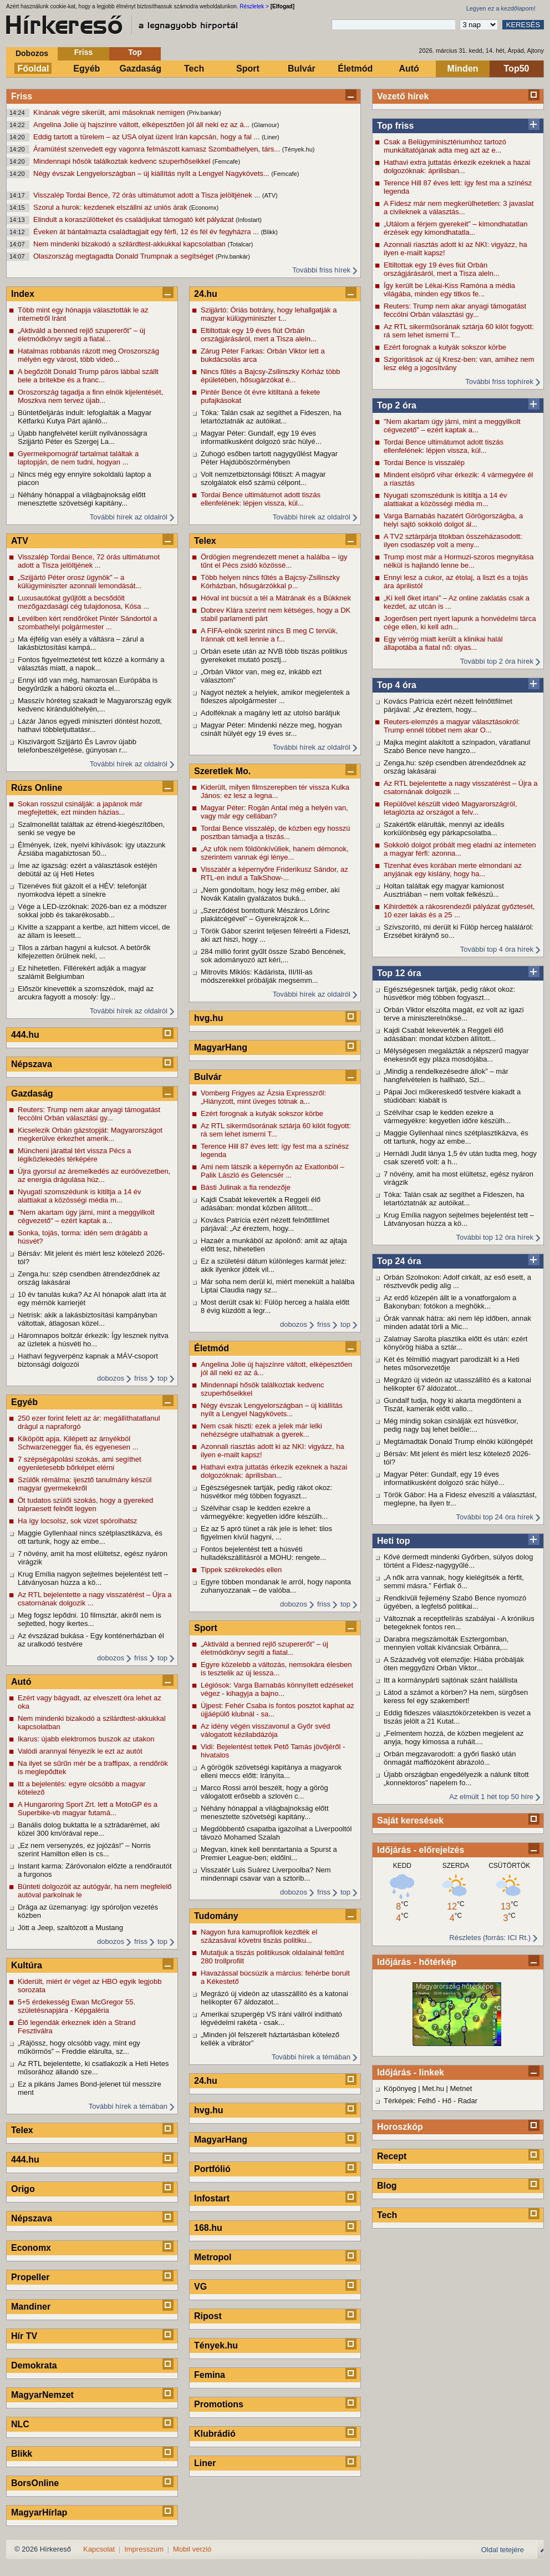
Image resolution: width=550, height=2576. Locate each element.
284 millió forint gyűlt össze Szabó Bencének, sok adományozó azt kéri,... (273, 955)
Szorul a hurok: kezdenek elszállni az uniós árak (111, 207)
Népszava (31, 1064)
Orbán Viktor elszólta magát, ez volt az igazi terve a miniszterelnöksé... (454, 1014)
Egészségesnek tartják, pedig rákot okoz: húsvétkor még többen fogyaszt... (449, 993)
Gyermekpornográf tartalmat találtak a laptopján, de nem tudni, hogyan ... (78, 457)
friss (140, 1378)
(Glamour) (265, 125)
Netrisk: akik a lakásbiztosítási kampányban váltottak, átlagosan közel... (87, 1319)
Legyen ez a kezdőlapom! (501, 8)
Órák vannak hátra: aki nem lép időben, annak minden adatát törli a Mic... (457, 1322)
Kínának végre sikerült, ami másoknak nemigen (110, 112)
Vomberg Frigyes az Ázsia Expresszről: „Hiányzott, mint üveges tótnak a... (263, 1097)
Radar (467, 2101)
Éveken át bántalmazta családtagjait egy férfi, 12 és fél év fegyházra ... (147, 232)
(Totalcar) (240, 244)
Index (22, 294)
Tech (194, 68)
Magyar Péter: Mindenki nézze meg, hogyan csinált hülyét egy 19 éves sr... (271, 729)
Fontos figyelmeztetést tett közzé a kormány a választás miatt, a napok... (91, 663)
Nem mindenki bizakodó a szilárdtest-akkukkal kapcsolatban (130, 244)
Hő (447, 2101)
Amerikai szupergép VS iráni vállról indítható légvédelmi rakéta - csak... (271, 2018)
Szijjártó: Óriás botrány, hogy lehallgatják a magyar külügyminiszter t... (269, 314)
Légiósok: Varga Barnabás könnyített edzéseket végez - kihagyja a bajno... (277, 1689)
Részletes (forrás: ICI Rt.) (490, 1937)
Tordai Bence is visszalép (424, 462)
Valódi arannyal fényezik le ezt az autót (80, 1751)
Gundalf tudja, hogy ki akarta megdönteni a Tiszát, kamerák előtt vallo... (452, 1404)
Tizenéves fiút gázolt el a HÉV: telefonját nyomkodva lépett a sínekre (82, 890)
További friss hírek (321, 270)
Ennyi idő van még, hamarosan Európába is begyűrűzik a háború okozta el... (87, 684)
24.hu (205, 294)
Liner (205, 2463)
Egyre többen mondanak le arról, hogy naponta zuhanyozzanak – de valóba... (276, 1586)
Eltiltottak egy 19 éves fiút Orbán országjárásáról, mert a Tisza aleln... (442, 269)
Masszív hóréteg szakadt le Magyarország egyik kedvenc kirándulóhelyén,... (94, 704)
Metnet (461, 2088)
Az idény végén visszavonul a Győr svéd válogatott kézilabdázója (265, 1730)
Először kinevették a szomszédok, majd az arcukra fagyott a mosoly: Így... (86, 992)
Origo (23, 2189)
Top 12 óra (399, 973)
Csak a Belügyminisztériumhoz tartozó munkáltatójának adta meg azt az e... (445, 146)
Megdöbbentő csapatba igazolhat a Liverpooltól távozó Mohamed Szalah (276, 1833)
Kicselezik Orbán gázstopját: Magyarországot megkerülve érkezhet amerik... (90, 1134)
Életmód (355, 68)
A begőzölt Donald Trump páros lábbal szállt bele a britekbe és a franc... (88, 375)
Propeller (30, 2277)
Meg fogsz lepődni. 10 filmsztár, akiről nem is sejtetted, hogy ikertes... (89, 1619)
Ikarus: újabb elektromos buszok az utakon (86, 1739)
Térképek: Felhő (410, 2101)
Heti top (393, 1540)
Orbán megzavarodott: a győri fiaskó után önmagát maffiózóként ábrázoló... (450, 1758)
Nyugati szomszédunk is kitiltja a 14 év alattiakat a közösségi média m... (445, 499)
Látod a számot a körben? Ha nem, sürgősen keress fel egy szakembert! (456, 1696)
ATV (19, 540)
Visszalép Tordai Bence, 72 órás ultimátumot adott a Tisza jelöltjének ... (147, 195)
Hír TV (24, 2336)
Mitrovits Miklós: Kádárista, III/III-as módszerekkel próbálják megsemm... (259, 976)
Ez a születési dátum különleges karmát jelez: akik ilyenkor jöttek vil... (274, 1265)
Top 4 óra (396, 685)
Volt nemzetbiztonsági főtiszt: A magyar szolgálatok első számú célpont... (263, 478)
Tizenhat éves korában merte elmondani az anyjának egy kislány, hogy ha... (453, 869)
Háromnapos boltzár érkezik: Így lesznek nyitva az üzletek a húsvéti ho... (93, 1339)
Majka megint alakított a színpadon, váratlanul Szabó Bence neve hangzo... (457, 746)
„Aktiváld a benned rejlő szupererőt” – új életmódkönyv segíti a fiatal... (81, 334)
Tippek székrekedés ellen (241, 1569)
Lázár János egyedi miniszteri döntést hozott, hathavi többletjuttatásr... (90, 725)
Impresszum (144, 2549)
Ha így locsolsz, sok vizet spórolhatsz (77, 1521)
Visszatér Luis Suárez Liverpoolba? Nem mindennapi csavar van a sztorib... (266, 1874)
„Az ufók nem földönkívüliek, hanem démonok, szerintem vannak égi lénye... (275, 853)
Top (135, 52)
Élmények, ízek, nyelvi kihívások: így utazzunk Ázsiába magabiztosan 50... (92, 849)
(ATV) (270, 195)
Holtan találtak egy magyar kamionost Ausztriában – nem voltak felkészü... (444, 890)
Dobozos (32, 53)
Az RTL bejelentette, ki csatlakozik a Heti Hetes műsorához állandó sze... (93, 2067)
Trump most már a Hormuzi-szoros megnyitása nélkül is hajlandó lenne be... (458, 561)
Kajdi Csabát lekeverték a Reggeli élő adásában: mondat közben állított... (443, 1034)
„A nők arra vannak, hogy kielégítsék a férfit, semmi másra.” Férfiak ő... (454, 1581)
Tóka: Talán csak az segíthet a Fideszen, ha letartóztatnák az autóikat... (454, 1198)
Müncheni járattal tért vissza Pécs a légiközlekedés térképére (74, 1154)
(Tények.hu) (298, 149)
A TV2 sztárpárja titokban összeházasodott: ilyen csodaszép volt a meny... (453, 540)
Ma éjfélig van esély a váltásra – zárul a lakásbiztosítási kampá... (81, 643)
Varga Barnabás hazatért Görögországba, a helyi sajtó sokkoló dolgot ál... (453, 520)
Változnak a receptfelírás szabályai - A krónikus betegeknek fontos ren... (459, 1622)
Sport (247, 68)
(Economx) (203, 207)
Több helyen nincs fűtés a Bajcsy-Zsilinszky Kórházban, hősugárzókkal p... (270, 581)
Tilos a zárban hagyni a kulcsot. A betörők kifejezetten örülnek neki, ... (84, 951)
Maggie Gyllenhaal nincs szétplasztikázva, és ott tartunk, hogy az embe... (456, 1137)
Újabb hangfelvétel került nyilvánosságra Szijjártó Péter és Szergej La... (82, 437)
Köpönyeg (400, 2088)
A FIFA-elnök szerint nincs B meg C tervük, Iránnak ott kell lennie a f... (269, 635)
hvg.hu (208, 1018)
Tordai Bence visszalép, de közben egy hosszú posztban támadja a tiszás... (275, 832)
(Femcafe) (226, 161)
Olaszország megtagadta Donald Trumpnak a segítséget (124, 256)
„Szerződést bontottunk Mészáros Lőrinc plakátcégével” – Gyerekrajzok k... (265, 914)
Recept (391, 2156)
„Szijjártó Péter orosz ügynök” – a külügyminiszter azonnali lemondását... (79, 581)
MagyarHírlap (39, 2512)
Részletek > (254, 6)
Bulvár (301, 68)
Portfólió (212, 2169)
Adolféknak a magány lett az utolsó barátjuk (270, 713)
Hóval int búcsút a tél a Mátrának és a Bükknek (276, 598)
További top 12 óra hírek (494, 1237)
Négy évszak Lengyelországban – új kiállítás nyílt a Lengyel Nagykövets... (152, 173)
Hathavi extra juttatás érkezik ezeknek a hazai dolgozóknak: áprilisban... (457, 166)
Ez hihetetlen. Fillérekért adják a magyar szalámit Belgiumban (82, 972)
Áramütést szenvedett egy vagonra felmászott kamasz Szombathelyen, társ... (157, 149)
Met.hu (433, 2088)
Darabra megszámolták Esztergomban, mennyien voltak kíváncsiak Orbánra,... (446, 1643)
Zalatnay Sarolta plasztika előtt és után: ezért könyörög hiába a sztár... (455, 1343)
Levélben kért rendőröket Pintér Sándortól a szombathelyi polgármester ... (87, 622)
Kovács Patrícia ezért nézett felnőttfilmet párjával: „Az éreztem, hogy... (448, 705)
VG (200, 2286)
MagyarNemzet (42, 2395)
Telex (22, 2130)
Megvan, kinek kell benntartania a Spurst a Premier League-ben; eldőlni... (269, 1853)
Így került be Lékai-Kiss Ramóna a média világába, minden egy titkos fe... (449, 289)
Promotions (218, 2404)
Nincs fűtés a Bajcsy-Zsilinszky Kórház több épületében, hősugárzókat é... (270, 375)
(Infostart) (249, 219)
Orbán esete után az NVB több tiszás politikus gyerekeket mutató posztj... (274, 655)
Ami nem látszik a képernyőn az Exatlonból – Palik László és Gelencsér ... (272, 1171)
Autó (409, 68)
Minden (462, 68)
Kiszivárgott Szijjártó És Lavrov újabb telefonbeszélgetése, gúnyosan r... (77, 746)
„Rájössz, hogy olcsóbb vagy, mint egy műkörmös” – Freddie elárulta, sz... (79, 2047)
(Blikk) (269, 232)
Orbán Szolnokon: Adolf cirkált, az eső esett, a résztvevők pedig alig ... (457, 1281)
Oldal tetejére (502, 2549)
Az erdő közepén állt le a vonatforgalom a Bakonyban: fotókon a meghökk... (450, 1302)
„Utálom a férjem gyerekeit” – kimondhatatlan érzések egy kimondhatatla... (455, 228)
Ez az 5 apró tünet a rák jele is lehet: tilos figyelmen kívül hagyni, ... (266, 1532)
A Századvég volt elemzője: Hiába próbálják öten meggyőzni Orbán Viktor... (454, 1663)
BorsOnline (35, 2483)
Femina (209, 2375)
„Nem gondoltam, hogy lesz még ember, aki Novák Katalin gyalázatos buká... (270, 894)
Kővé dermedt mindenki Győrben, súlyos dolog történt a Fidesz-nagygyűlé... (458, 1561)
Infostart (212, 2198)
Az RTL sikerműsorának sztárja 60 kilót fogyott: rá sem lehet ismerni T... (459, 330)
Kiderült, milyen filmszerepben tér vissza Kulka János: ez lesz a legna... (275, 791)
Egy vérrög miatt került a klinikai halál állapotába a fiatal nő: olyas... (443, 643)
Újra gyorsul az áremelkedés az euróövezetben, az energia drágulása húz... (94, 1175)
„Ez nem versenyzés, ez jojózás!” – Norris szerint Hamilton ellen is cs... (84, 1849)
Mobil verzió (192, 2549)
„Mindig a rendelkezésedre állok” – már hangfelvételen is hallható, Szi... (446, 1075)
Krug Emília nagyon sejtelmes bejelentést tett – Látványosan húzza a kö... (459, 1219)
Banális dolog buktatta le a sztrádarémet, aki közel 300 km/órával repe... (89, 1829)
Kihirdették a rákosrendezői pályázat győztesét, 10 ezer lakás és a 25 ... (459, 910)
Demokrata (34, 2365)
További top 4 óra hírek (496, 949)
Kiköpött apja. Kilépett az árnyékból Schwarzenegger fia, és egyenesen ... (78, 1443)
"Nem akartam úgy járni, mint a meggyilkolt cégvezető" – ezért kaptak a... (452, 425)
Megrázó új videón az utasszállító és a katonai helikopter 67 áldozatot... (457, 1384)
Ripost (208, 2316)
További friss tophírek (499, 381)
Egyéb (86, 68)
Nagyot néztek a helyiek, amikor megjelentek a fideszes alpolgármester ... (275, 696)
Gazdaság (140, 68)
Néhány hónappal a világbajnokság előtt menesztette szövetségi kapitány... (82, 499)
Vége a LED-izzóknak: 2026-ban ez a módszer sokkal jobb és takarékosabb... (92, 910)
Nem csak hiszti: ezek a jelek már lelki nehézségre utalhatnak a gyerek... (261, 1430)
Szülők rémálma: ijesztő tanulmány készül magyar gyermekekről (84, 1484)
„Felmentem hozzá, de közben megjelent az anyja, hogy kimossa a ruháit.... (453, 1737)
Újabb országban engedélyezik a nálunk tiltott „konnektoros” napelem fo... (456, 1778)
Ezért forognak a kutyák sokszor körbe (445, 347)
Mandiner (30, 2306)
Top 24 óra (399, 1261)
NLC (20, 2424)
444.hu (25, 1034)
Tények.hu (216, 2345)
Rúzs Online (36, 787)
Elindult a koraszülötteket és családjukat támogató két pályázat (134, 219)
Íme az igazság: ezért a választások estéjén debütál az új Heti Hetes (87, 869)
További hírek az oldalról (128, 517)
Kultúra (26, 1965)
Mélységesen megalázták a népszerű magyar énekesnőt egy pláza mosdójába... (456, 1055)
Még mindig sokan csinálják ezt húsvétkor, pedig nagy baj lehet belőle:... (451, 1425)
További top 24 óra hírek (494, 1517)
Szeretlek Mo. (222, 771)
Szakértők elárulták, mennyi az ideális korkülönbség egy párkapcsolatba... (444, 828)
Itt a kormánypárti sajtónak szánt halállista (450, 1680)
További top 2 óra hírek (496, 661)
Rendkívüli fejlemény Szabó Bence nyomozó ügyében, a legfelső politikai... (455, 1602)
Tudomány (216, 1916)
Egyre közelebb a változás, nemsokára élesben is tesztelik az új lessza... (276, 1668)
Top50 (516, 68)
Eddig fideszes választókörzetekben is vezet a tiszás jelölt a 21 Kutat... (457, 1717)
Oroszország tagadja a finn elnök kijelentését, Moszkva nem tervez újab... (90, 396)
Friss (83, 52)
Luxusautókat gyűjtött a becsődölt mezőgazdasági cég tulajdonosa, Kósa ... (83, 602)
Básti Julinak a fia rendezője (246, 1187)
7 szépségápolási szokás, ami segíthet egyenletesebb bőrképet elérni (79, 1463)
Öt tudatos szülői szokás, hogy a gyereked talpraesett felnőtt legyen (85, 1504)
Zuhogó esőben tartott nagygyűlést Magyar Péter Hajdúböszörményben (269, 457)
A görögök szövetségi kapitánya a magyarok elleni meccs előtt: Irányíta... (271, 1771)
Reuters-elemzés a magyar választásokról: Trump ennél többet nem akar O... (452, 726)
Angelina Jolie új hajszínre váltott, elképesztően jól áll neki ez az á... (142, 124)
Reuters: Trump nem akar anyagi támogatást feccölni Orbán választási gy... (455, 310)
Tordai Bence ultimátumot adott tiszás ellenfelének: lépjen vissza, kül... (443, 446)
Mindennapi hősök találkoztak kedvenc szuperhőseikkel (122, 161)
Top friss (395, 125)
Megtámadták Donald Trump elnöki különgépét (458, 1441)
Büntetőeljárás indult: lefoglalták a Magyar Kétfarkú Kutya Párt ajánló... (84, 416)
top (162, 1378)
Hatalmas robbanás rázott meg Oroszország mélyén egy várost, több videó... (88, 355)
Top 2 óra (396, 405)
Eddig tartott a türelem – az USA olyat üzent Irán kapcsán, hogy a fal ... (147, 137)
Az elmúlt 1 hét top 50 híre (491, 1796)
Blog (387, 2185)
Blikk (21, 2453)
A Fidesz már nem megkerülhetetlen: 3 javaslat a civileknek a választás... (458, 207)
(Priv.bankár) (204, 112)
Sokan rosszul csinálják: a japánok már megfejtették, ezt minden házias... (80, 808)
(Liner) (270, 137)
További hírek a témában (128, 2106)
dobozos (110, 1378)
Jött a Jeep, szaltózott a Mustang (70, 1927)
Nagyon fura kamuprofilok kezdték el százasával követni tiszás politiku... (259, 1936)
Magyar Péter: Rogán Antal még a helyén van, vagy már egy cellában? (274, 812)
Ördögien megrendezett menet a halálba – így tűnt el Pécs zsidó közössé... (274, 561)
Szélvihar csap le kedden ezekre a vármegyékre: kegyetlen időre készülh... (447, 1116)
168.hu (208, 2227)
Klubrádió (215, 2433)
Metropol (213, 2257)
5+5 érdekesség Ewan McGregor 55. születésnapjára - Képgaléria (76, 2006)
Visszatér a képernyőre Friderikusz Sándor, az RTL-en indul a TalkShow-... (274, 873)
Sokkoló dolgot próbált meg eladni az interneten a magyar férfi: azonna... (460, 849)
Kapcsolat (99, 2549)
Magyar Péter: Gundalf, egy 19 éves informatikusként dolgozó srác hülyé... (444, 1478)
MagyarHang (220, 1047)
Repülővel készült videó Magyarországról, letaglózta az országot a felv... (450, 808)
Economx (31, 2247)
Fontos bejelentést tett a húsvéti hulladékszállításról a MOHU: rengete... (263, 1553)
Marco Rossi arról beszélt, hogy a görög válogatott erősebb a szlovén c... (264, 1792)
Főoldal (33, 68)
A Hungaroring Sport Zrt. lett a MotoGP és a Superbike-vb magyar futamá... (87, 1808)
